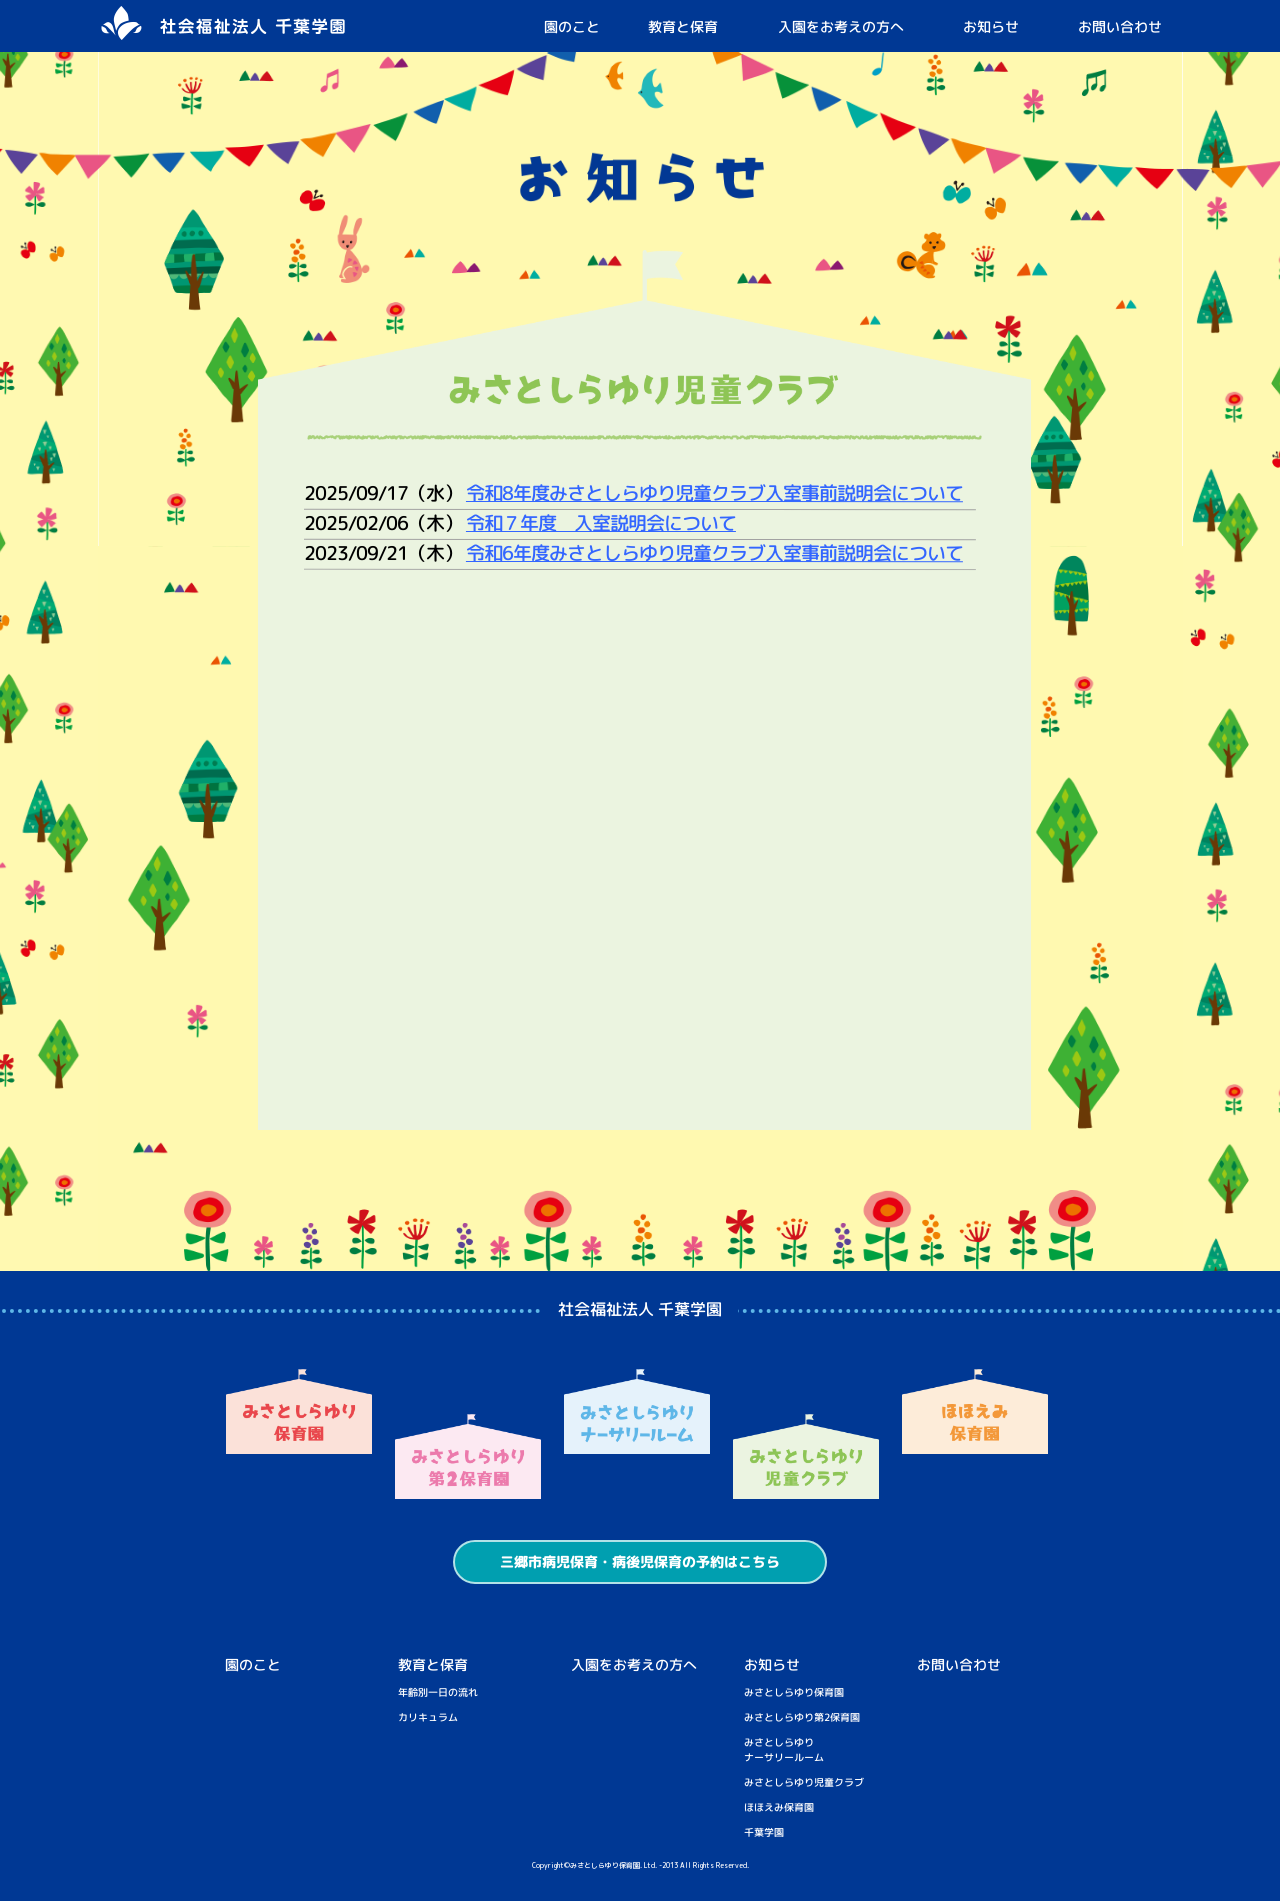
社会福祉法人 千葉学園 (640, 1309)
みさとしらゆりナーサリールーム (784, 1749)
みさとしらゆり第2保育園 (802, 1717)
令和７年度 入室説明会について (600, 523)
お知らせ (991, 26)
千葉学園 (764, 1832)
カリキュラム (428, 1717)
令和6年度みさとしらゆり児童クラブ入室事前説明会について (713, 553)
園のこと (572, 26)
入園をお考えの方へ (841, 26)
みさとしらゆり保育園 (794, 1692)
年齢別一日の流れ (438, 1692)
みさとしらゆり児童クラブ (804, 1782)
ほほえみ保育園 (779, 1807)
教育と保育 (683, 26)
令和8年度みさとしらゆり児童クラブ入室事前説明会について (713, 493)
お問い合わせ (1120, 26)
